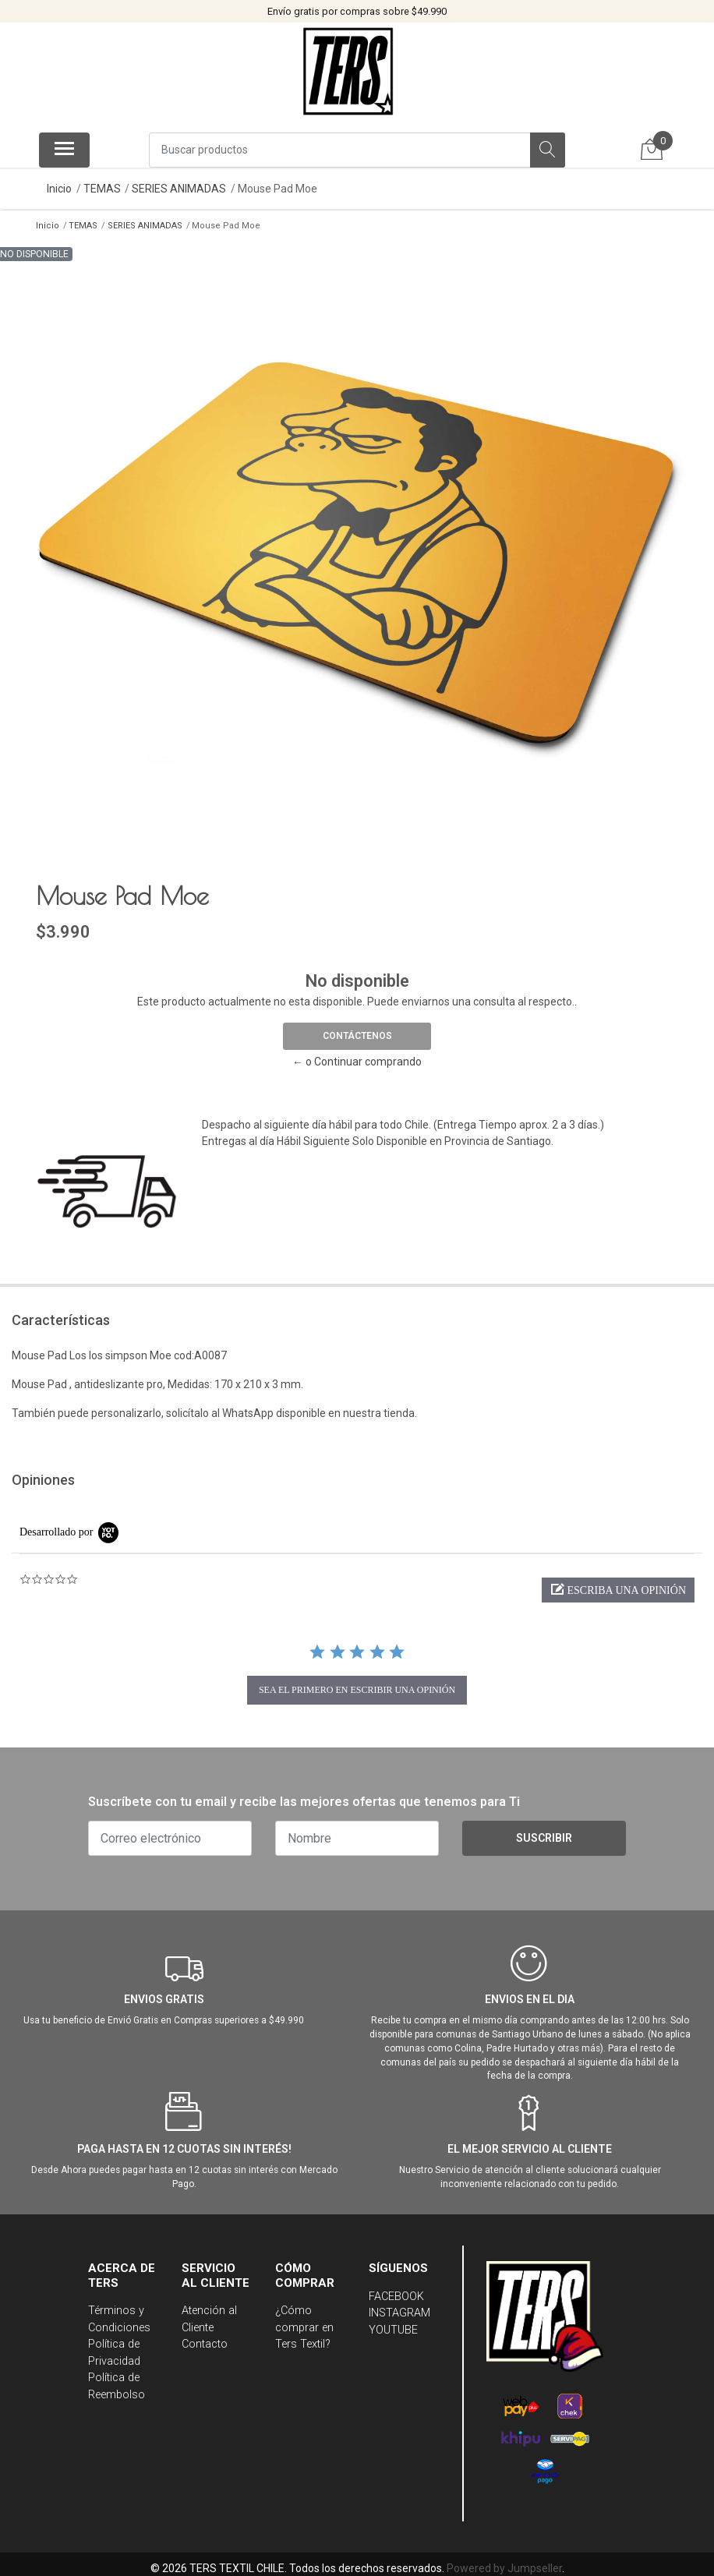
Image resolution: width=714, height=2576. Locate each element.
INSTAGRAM (399, 2308)
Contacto (205, 2339)
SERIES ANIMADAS (179, 188)
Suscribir (544, 1834)
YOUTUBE (393, 2325)
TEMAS (102, 188)
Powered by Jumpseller (504, 2564)
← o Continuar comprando (357, 1057)
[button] (618, 1585)
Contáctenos (357, 1032)
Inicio (59, 188)
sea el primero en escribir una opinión (357, 1685)
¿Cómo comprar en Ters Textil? (304, 2322)
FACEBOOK (396, 2292)
